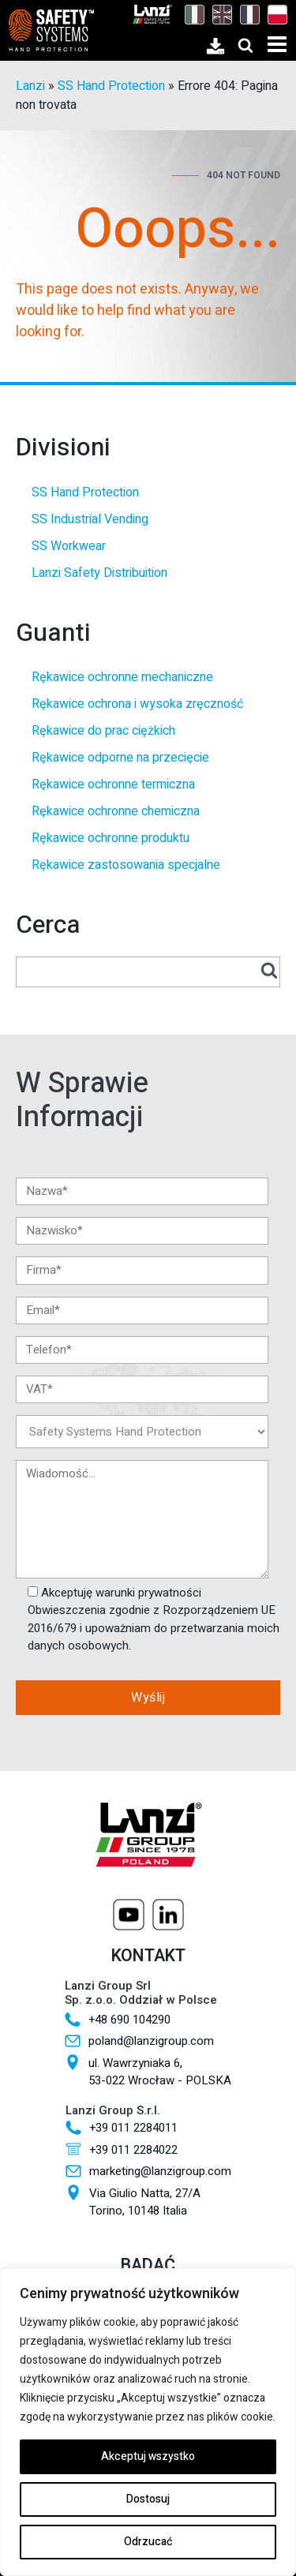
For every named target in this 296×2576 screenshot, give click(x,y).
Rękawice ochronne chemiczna (116, 811)
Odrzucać (148, 2541)
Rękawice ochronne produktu (110, 838)
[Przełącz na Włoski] (190, 14)
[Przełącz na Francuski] (246, 14)
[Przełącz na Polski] (273, 14)
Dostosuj (148, 2499)
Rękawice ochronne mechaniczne (122, 677)
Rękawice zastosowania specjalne (126, 865)
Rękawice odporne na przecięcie (120, 757)
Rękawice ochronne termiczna (113, 784)
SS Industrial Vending (90, 519)
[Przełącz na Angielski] (218, 14)
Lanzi (30, 86)
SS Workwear (69, 546)
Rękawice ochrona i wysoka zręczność (137, 704)
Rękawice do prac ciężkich (103, 730)
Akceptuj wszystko (148, 2456)
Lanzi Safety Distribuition (99, 573)
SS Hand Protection (111, 86)
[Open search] (245, 45)
